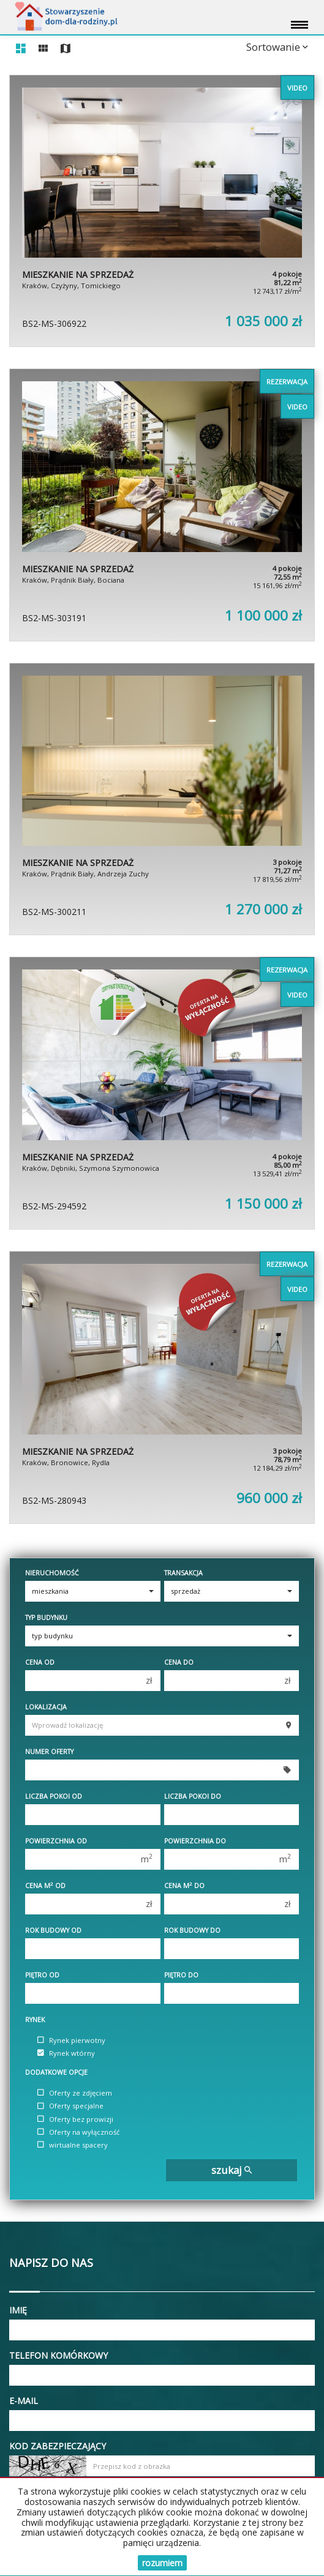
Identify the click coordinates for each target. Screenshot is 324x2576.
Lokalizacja (46, 1707)
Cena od (40, 1662)
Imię (18, 2310)
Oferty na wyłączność (78, 2132)
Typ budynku (46, 1617)
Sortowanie (277, 47)
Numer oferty (49, 1751)
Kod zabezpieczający (57, 2446)
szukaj (231, 2170)
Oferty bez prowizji (75, 2119)
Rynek (35, 2019)
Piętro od (42, 1975)
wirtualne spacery (72, 2144)
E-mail (23, 2400)
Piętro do (181, 1975)
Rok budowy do (192, 1930)
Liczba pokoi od (53, 1796)
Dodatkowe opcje (56, 2072)
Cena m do (184, 1885)
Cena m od (45, 1885)
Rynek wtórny (66, 2053)
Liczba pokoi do (192, 1796)
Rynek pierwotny (71, 2040)
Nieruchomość (52, 1573)
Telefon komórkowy (58, 2355)
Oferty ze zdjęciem (74, 2092)
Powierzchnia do (195, 1841)
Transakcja (183, 1573)
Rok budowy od (53, 1930)
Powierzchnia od (56, 1841)
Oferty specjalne (70, 2106)
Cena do (179, 1662)
